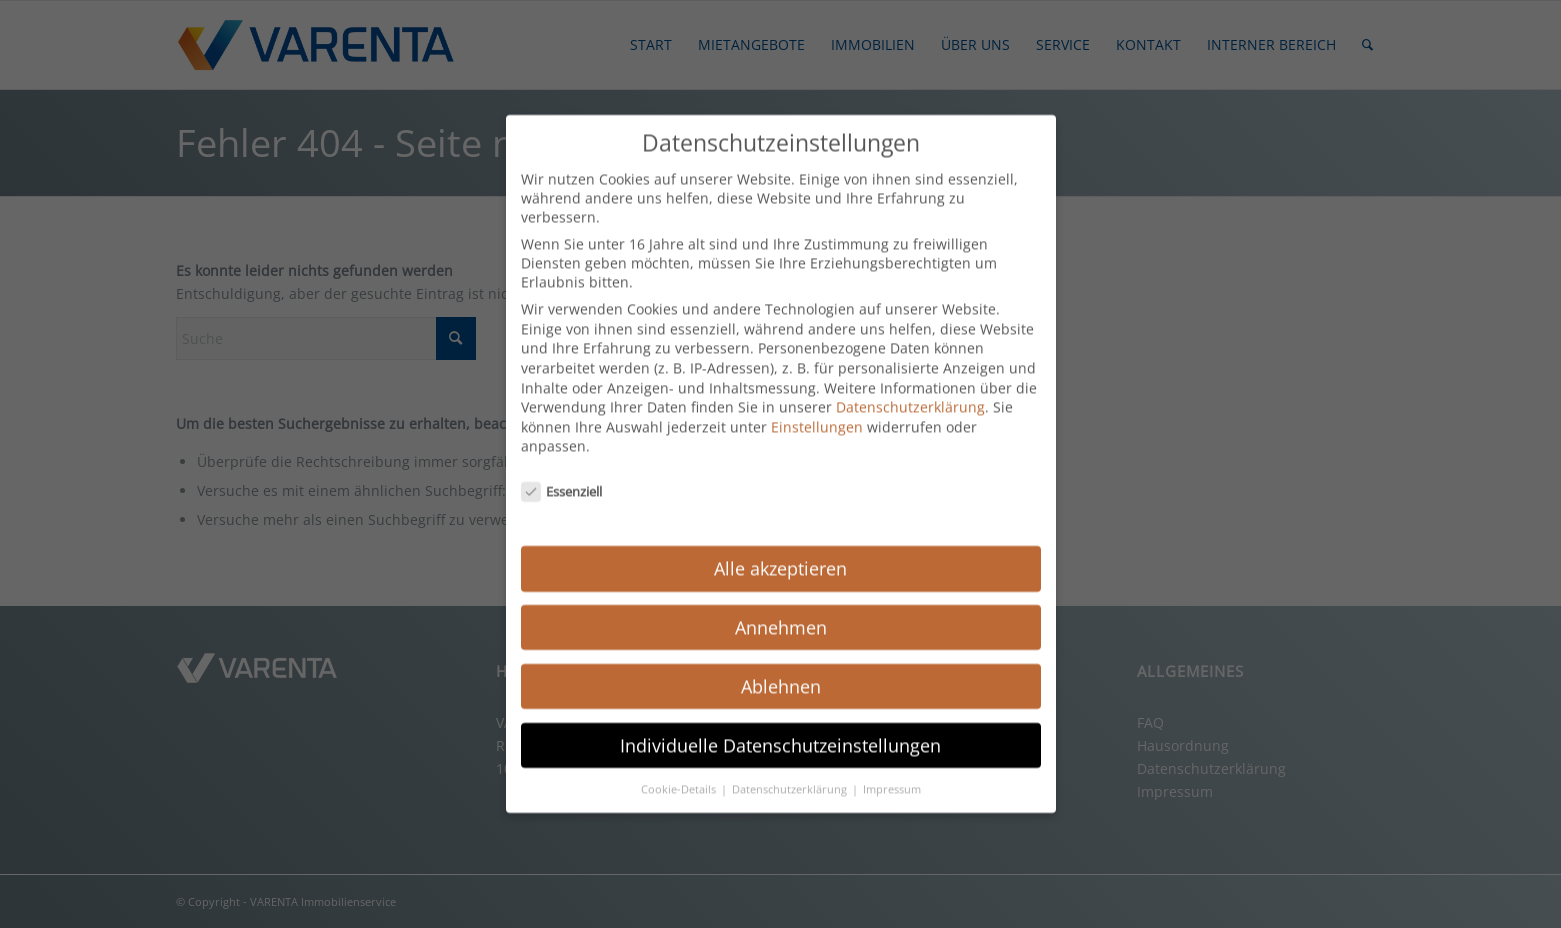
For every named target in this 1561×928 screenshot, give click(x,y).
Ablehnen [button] (781, 662)
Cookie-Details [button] (680, 765)
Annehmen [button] (781, 603)
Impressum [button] (892, 765)
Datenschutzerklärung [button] (791, 765)
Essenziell (562, 468)
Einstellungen (817, 402)
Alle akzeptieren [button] (780, 544)
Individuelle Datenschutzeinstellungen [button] (780, 721)
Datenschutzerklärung (910, 382)
